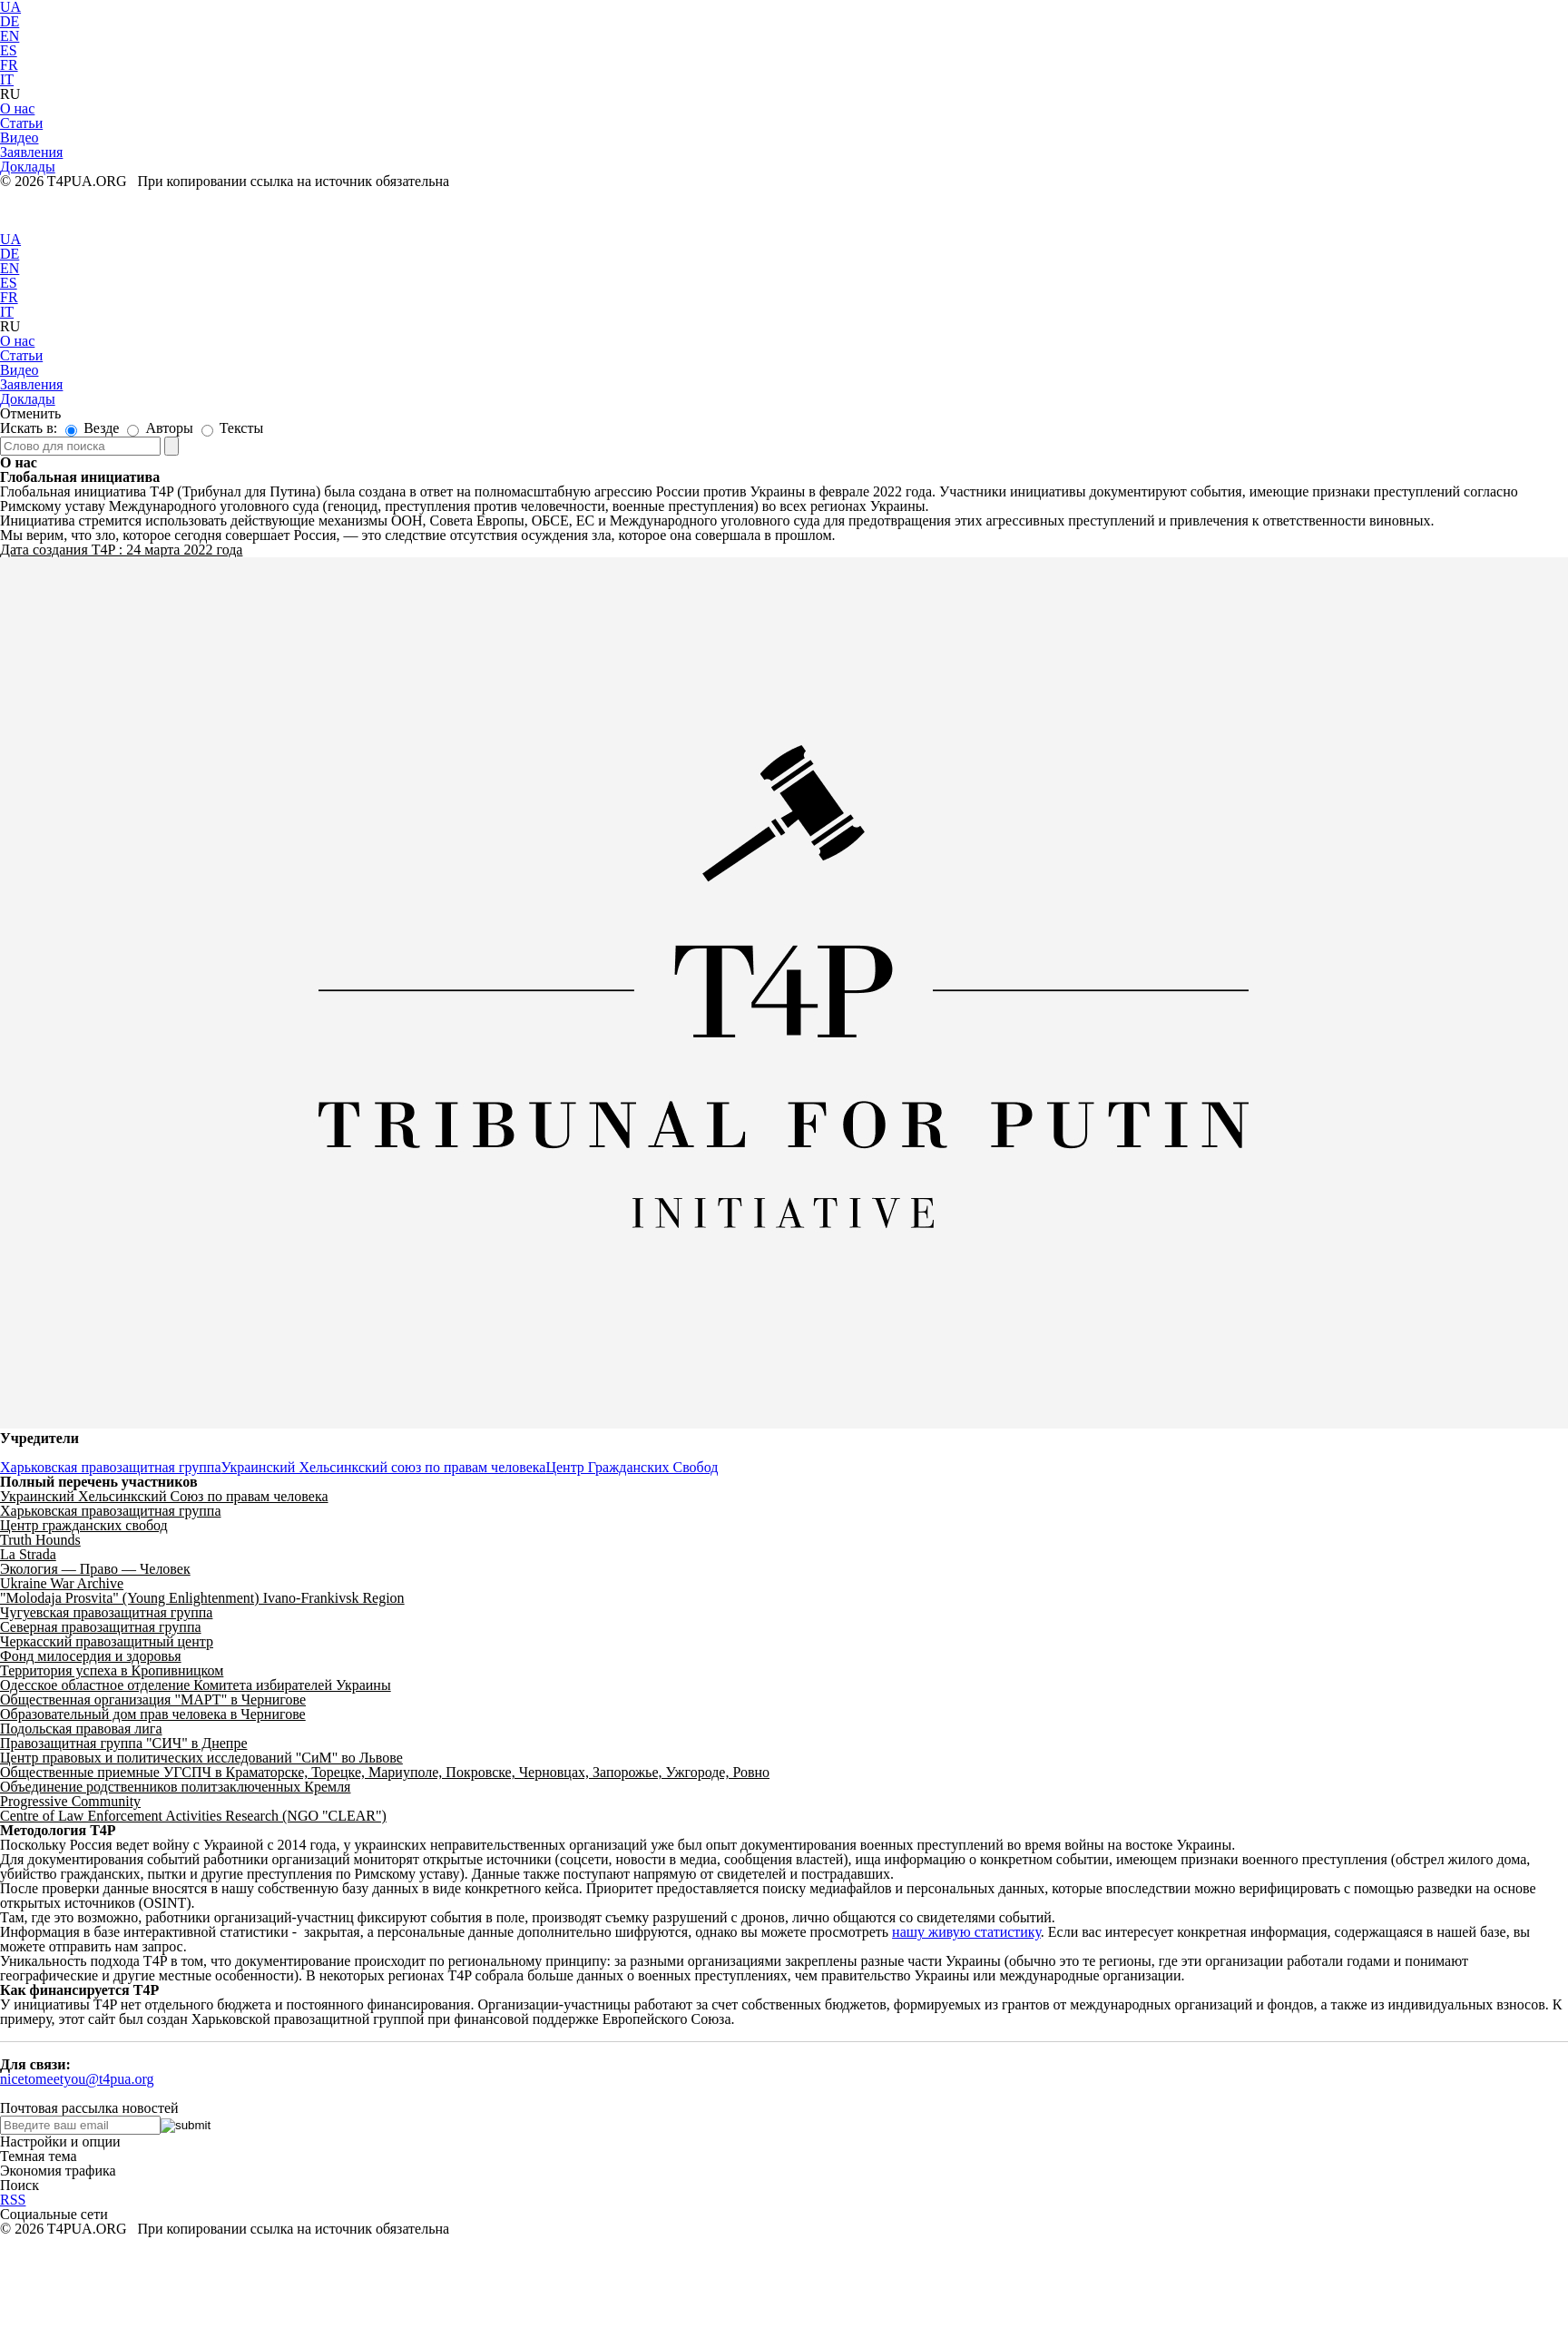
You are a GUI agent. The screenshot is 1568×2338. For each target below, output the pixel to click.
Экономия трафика (58, 2170)
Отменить (30, 413)
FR (9, 65)
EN (9, 36)
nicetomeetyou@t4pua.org (77, 2079)
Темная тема (38, 2156)
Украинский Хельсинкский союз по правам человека (382, 1467)
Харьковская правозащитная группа (110, 1467)
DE (9, 21)
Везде (92, 428)
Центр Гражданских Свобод (631, 1467)
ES (8, 50)
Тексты (232, 428)
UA (10, 239)
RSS (12, 2199)
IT (7, 79)
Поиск (19, 2185)
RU (10, 94)
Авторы (159, 428)
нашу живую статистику (966, 1932)
